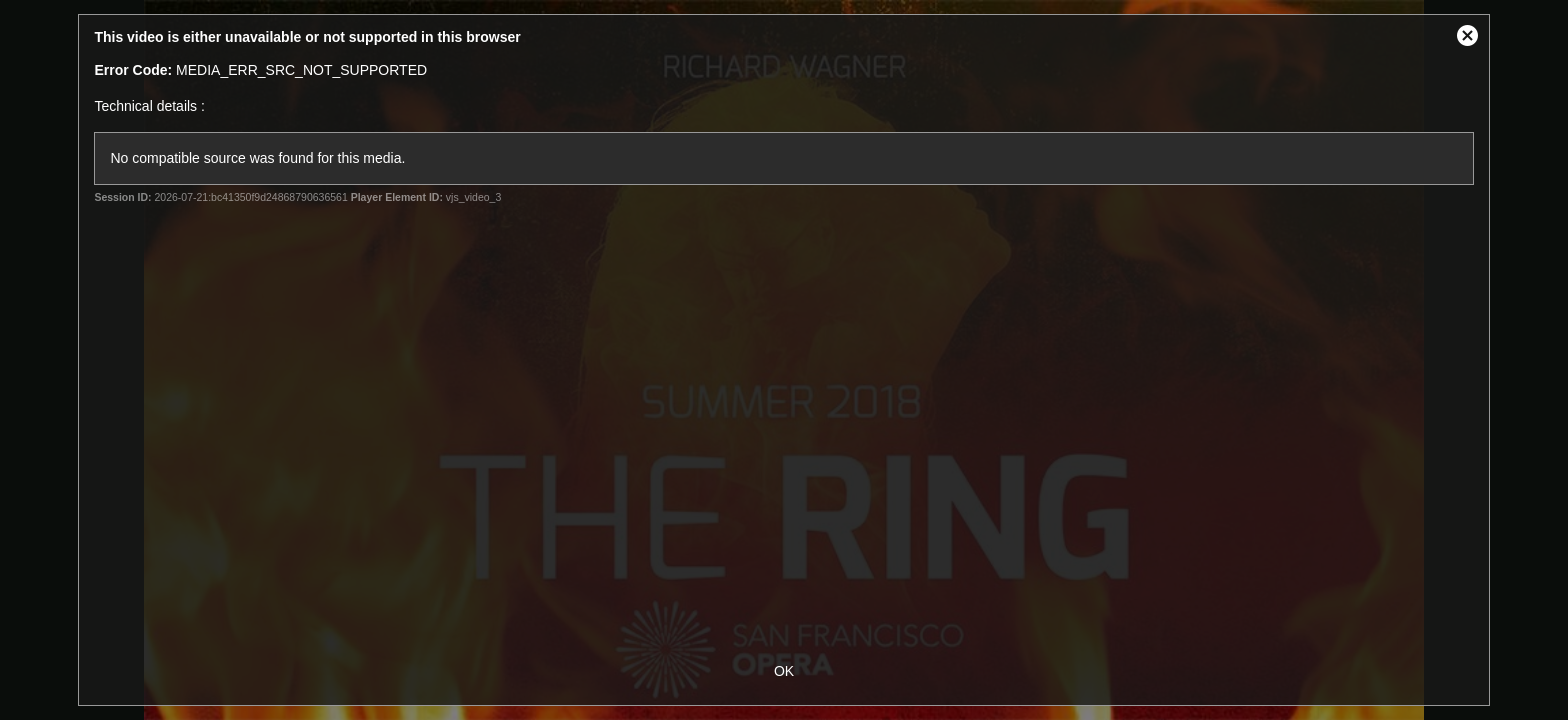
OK (784, 671)
